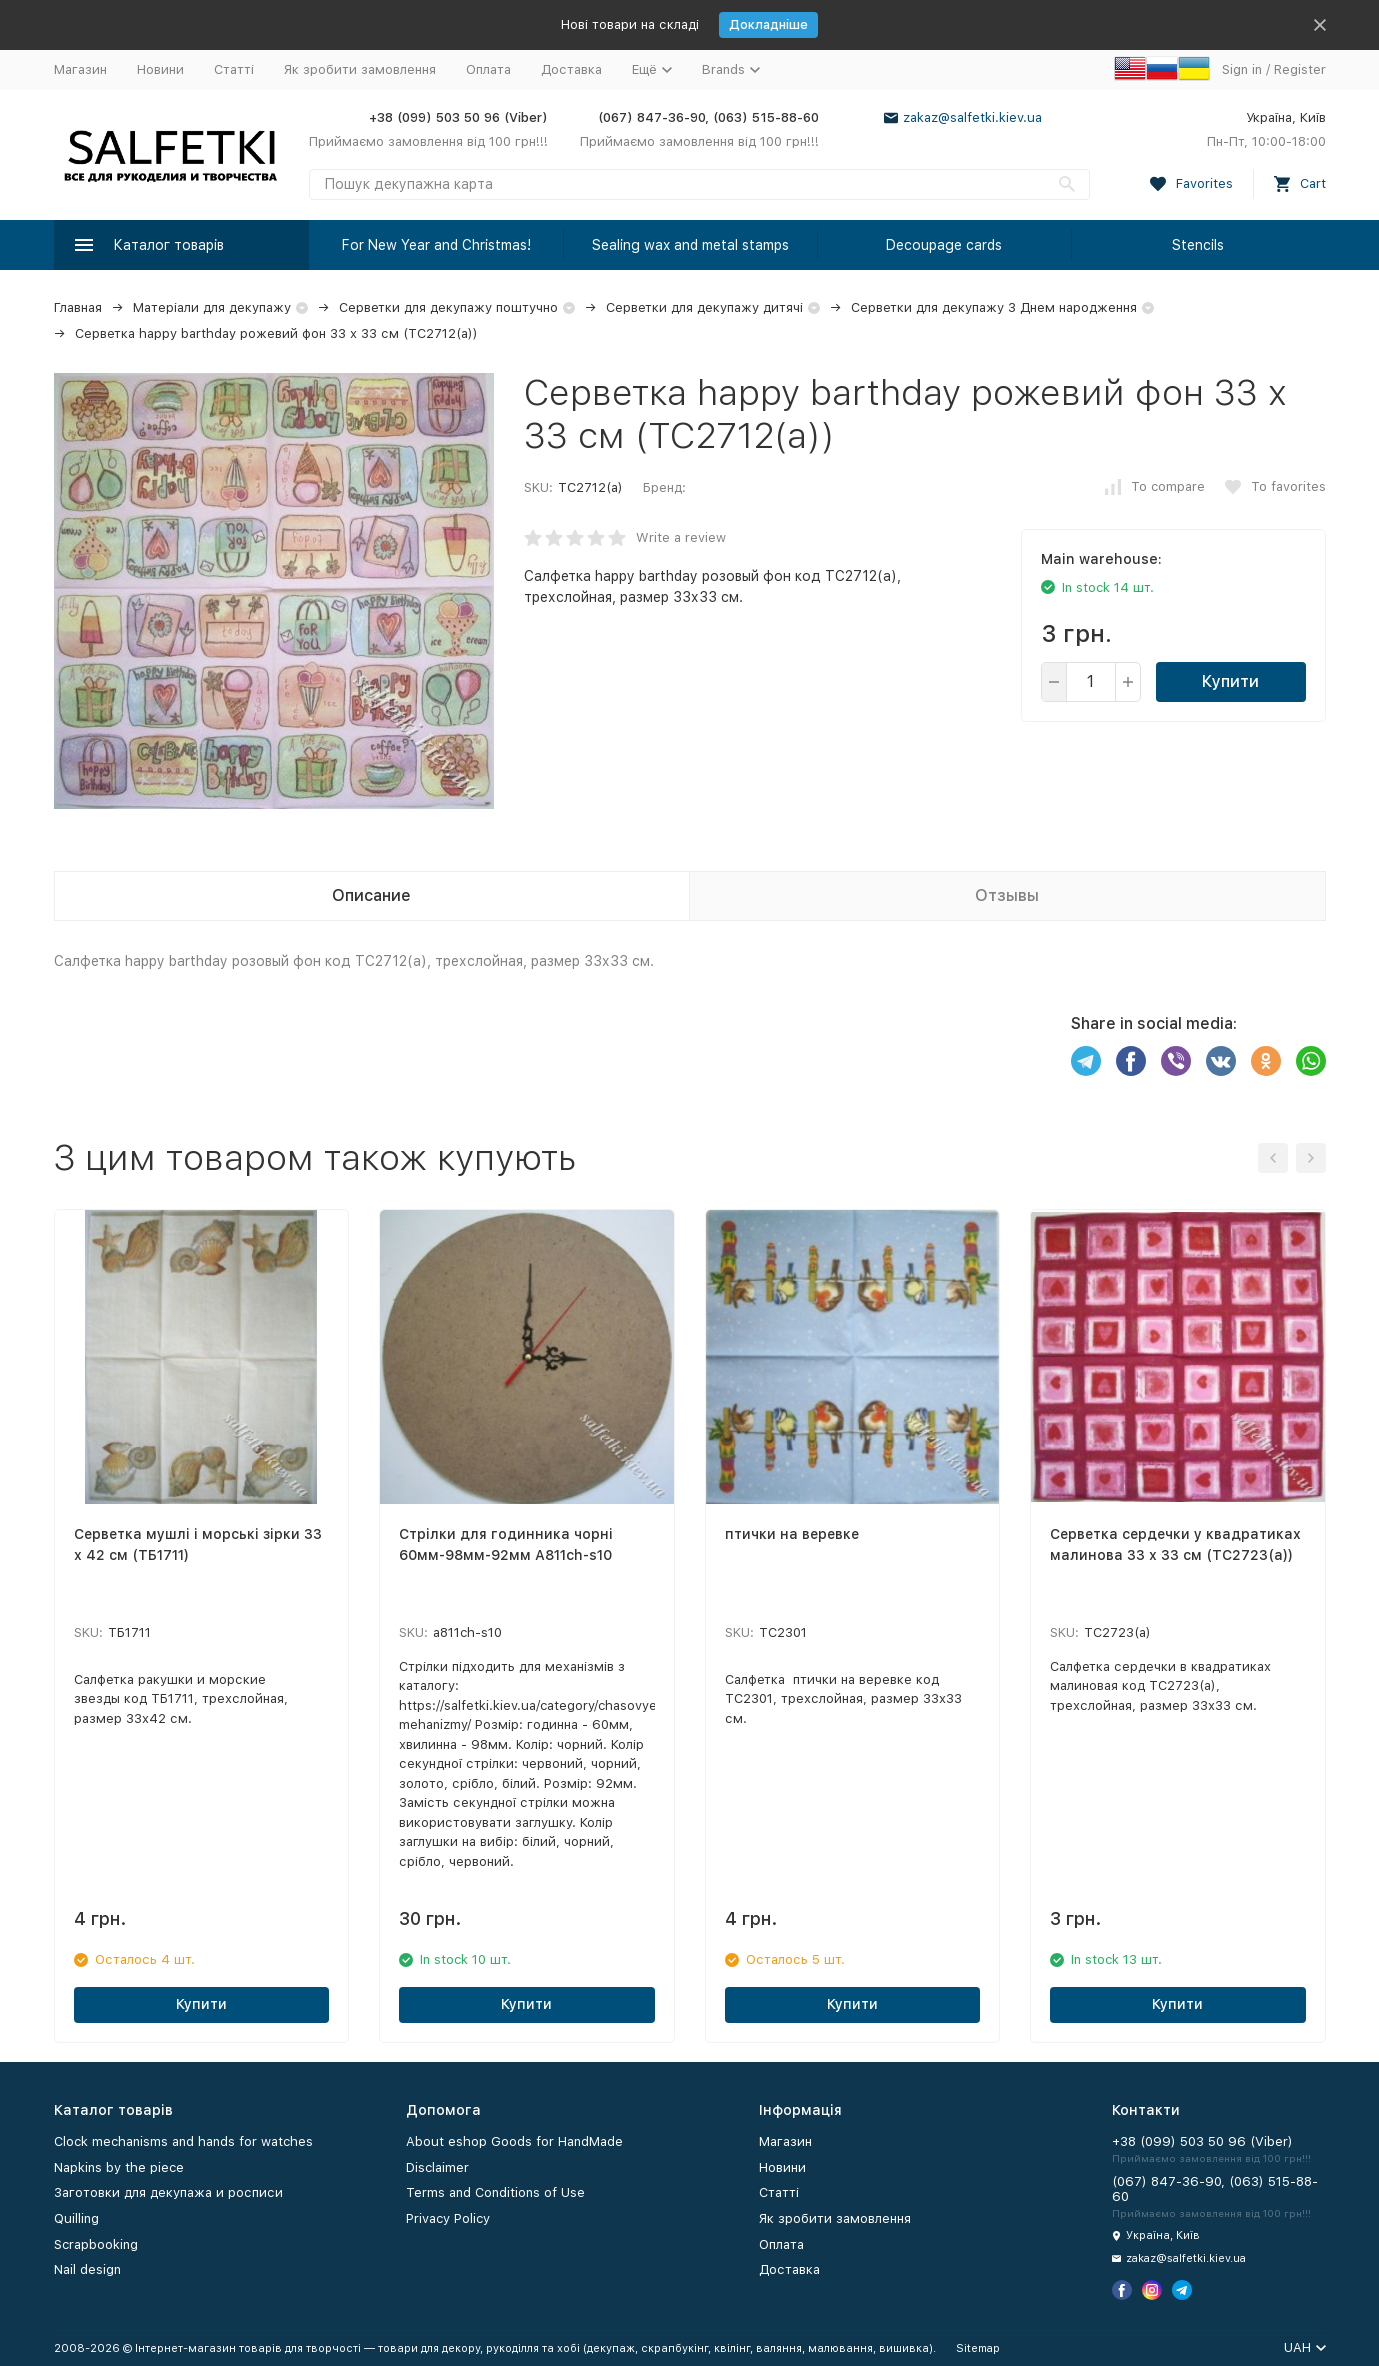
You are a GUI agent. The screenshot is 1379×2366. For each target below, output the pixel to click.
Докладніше (768, 24)
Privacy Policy (448, 2218)
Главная (78, 307)
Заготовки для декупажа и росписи (168, 2192)
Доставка (571, 69)
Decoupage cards (944, 245)
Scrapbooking (96, 2244)
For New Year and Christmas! (436, 245)
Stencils (1198, 245)
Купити (1230, 681)
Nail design (87, 2269)
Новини (160, 69)
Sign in (1242, 69)
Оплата (488, 69)
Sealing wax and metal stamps (690, 245)
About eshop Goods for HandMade (514, 2141)
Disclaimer (437, 2167)
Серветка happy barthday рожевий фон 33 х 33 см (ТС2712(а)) (276, 333)
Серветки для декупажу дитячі (704, 307)
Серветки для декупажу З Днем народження (994, 307)
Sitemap (978, 2348)
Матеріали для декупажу (212, 307)
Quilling (76, 2218)
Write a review (681, 537)
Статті (234, 69)
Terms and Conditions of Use (495, 2192)
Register (1300, 69)
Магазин (80, 69)
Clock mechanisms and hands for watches (183, 2141)
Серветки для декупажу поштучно (448, 307)
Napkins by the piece (119, 2167)
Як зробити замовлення (360, 69)
